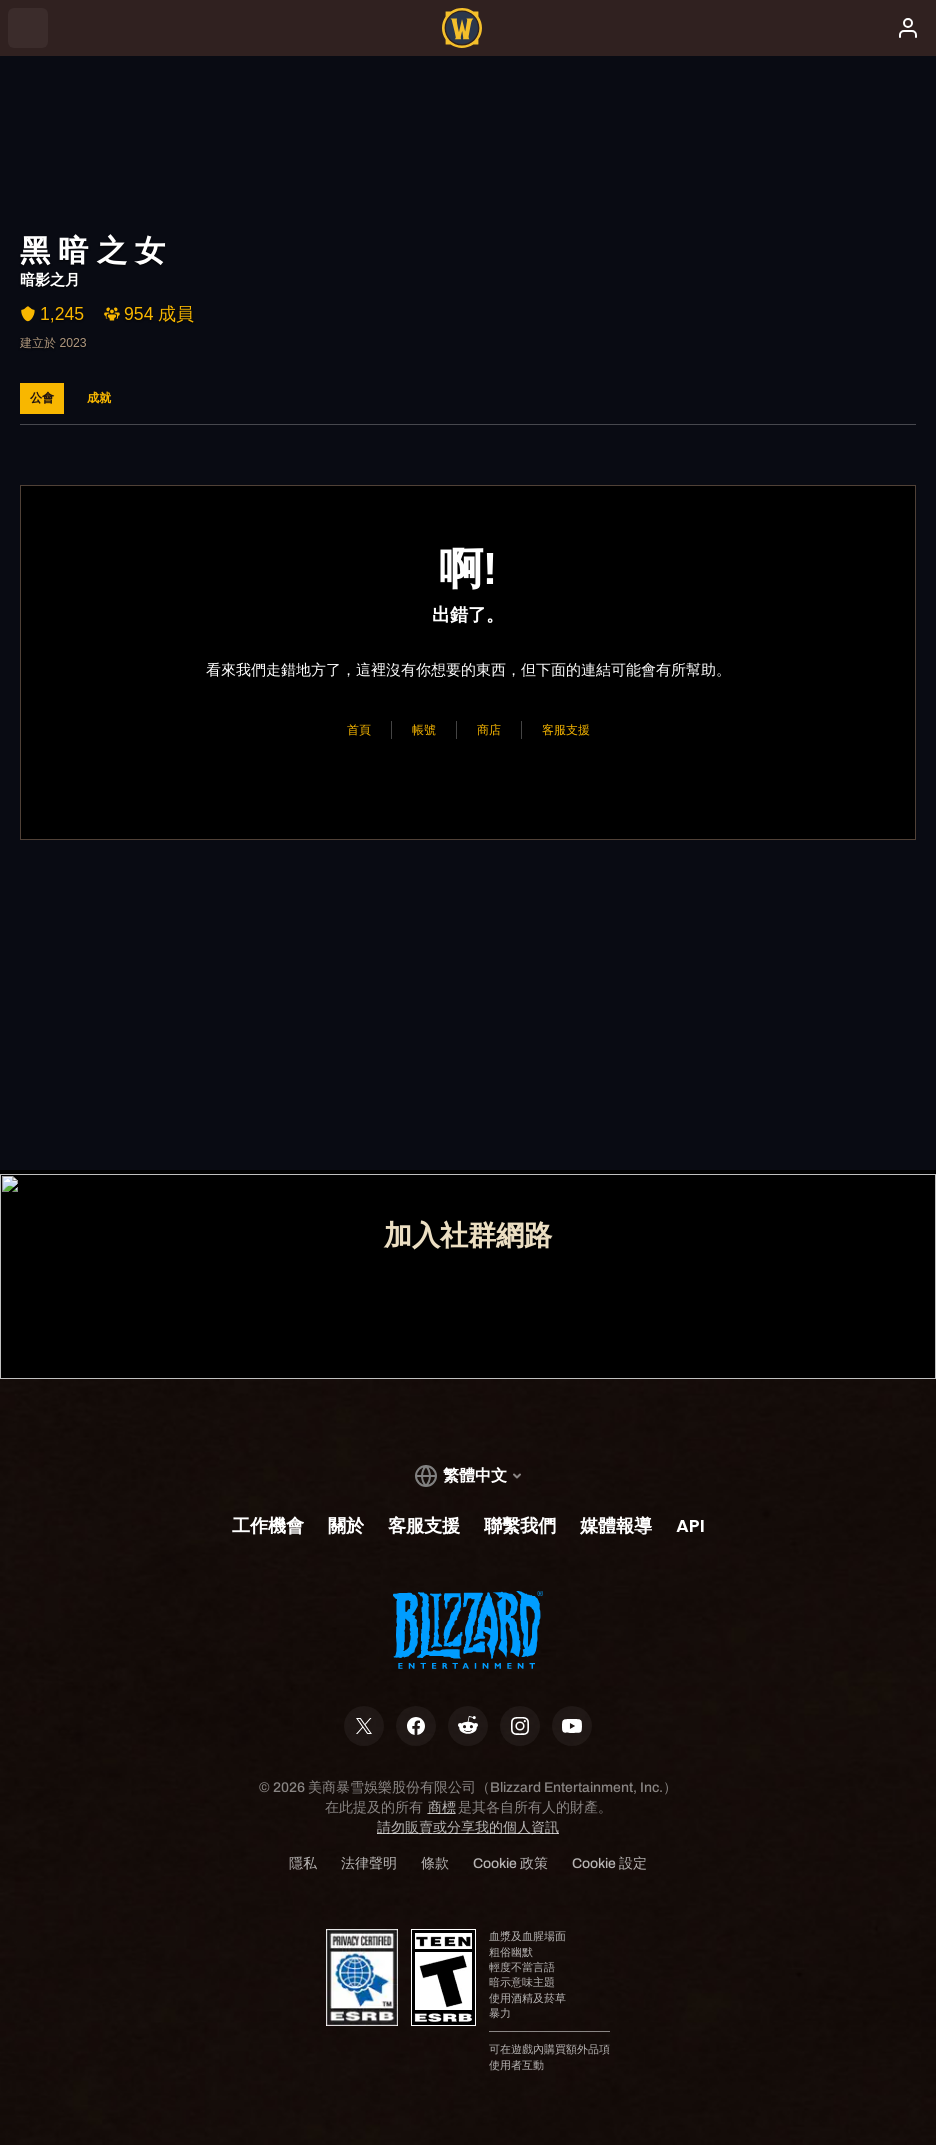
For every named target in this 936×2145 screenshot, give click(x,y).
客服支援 (566, 729)
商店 (489, 729)
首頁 (359, 729)
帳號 (424, 729)
